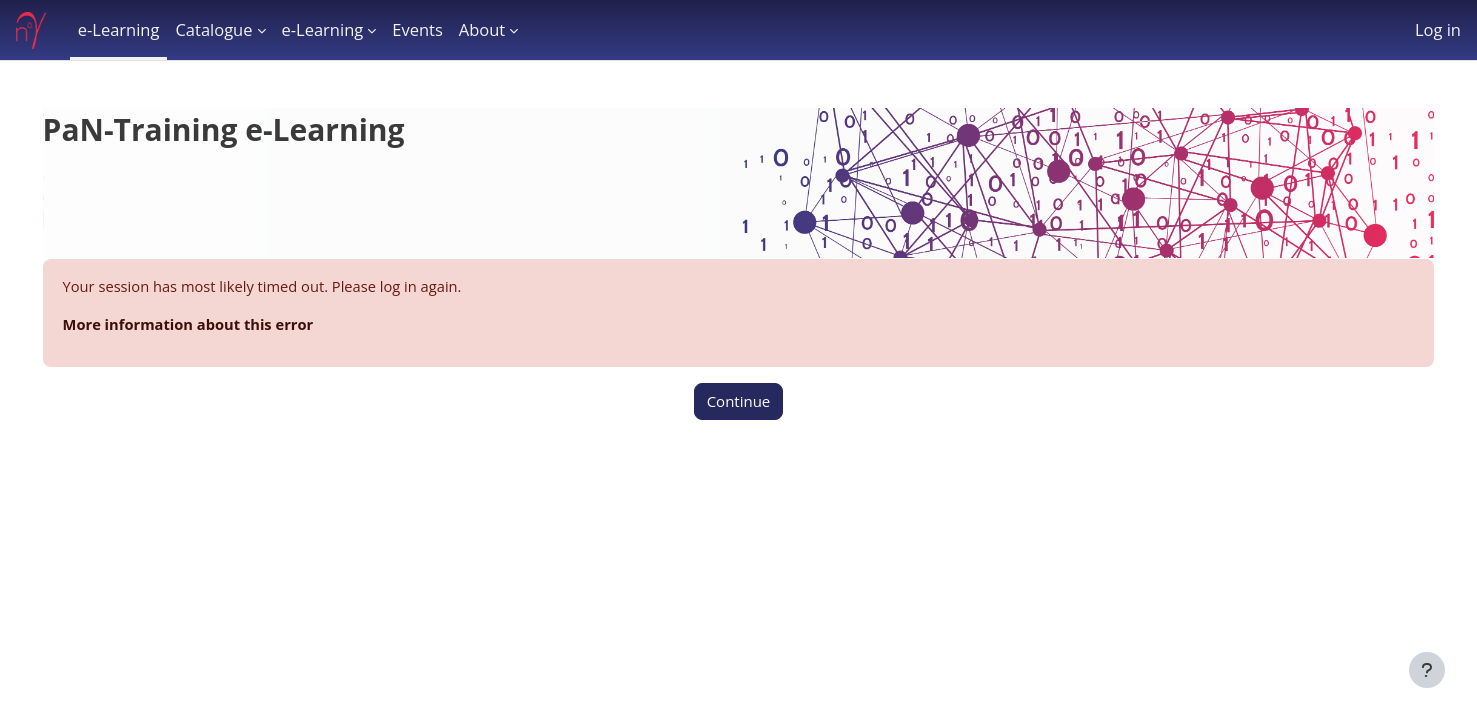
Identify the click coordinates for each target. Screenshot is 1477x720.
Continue (739, 402)
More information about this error (219, 325)
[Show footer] (1427, 670)
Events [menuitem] (417, 29)
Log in (1438, 29)
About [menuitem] (482, 29)
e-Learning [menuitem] (119, 29)
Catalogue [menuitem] (213, 29)
